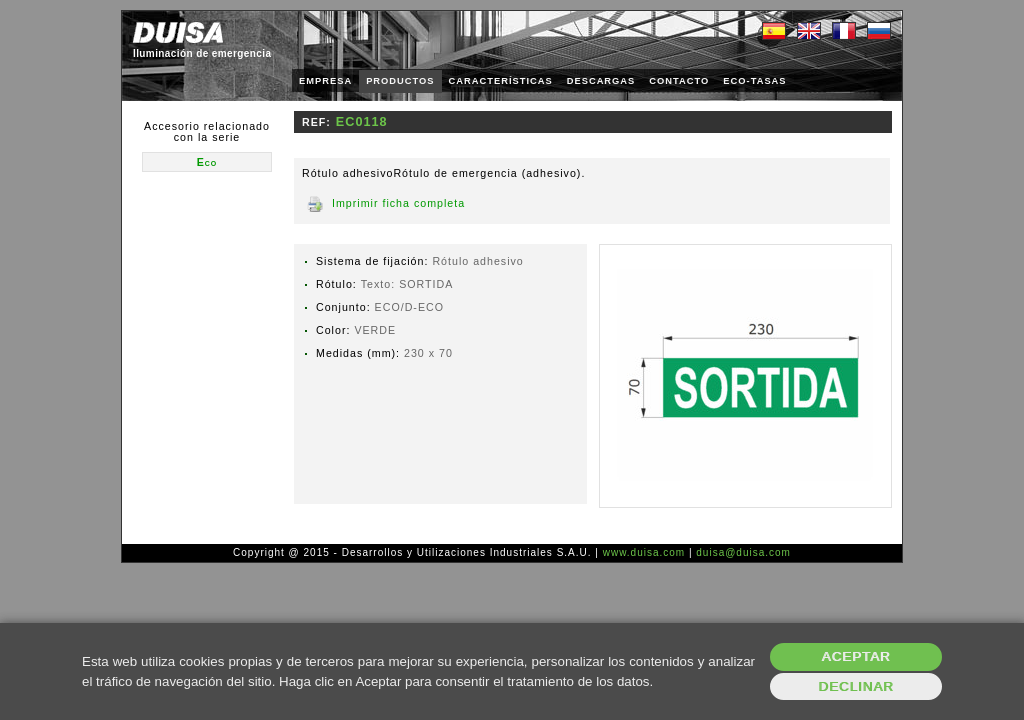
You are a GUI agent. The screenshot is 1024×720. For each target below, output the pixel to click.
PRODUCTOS (400, 81)
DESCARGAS (601, 81)
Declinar (855, 686)
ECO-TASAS (754, 81)
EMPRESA (325, 81)
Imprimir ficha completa (398, 203)
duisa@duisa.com (743, 552)
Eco (207, 162)
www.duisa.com (644, 552)
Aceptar (856, 656)
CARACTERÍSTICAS (501, 81)
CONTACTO (679, 81)
